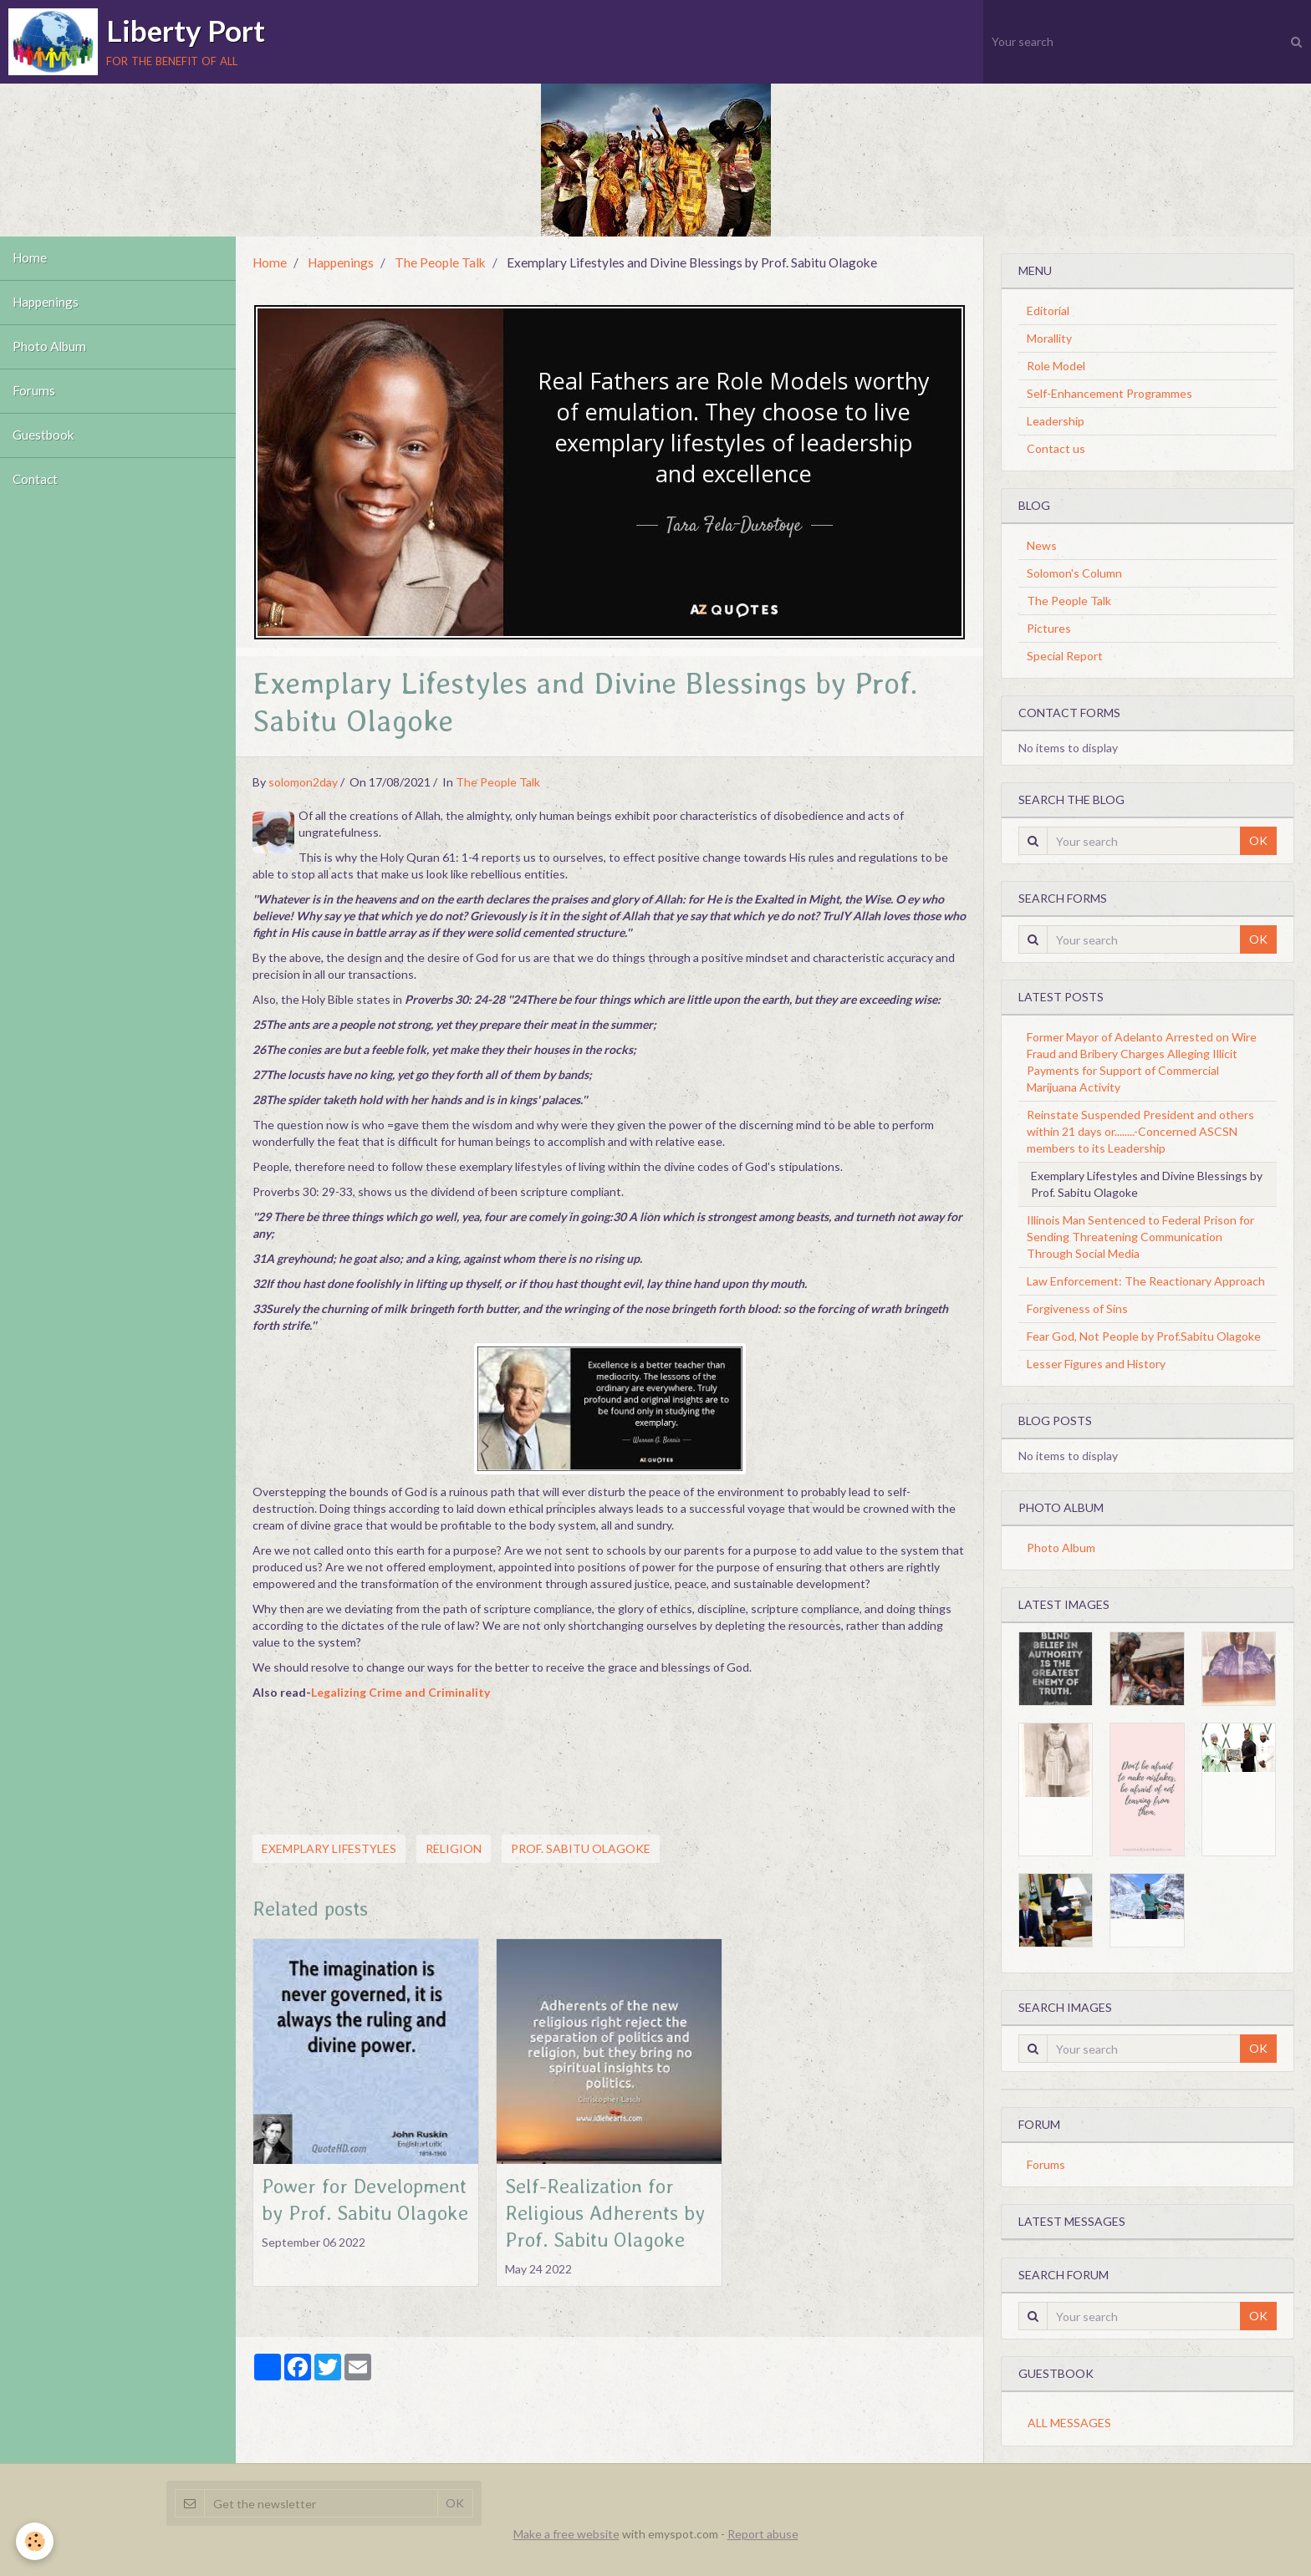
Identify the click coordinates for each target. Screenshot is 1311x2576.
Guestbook (43, 435)
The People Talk (440, 262)
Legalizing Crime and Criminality (400, 1692)
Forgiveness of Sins (1077, 1308)
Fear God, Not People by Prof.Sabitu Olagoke (1144, 1336)
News (1042, 545)
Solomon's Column (1074, 573)
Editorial (1048, 310)
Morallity (1049, 338)
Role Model (1056, 366)
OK (1258, 840)
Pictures (1049, 628)
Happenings (46, 302)
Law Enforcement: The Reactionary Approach (1146, 1281)
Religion (454, 1848)
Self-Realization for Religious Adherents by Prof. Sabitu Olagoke (605, 2213)
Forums (34, 391)
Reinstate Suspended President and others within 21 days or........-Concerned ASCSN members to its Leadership (1140, 1131)
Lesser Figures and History (1096, 1364)
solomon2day (303, 782)
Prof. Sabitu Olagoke (580, 1848)
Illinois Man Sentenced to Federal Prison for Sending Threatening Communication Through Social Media (1140, 1236)
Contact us (1056, 448)
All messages (1069, 2423)
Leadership (1055, 421)
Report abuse (762, 2534)
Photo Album (49, 346)
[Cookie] (35, 2541)
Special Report (1065, 656)
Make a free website (566, 2534)
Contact (35, 479)
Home (30, 258)
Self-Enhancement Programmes (1109, 393)
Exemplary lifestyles (329, 1848)
